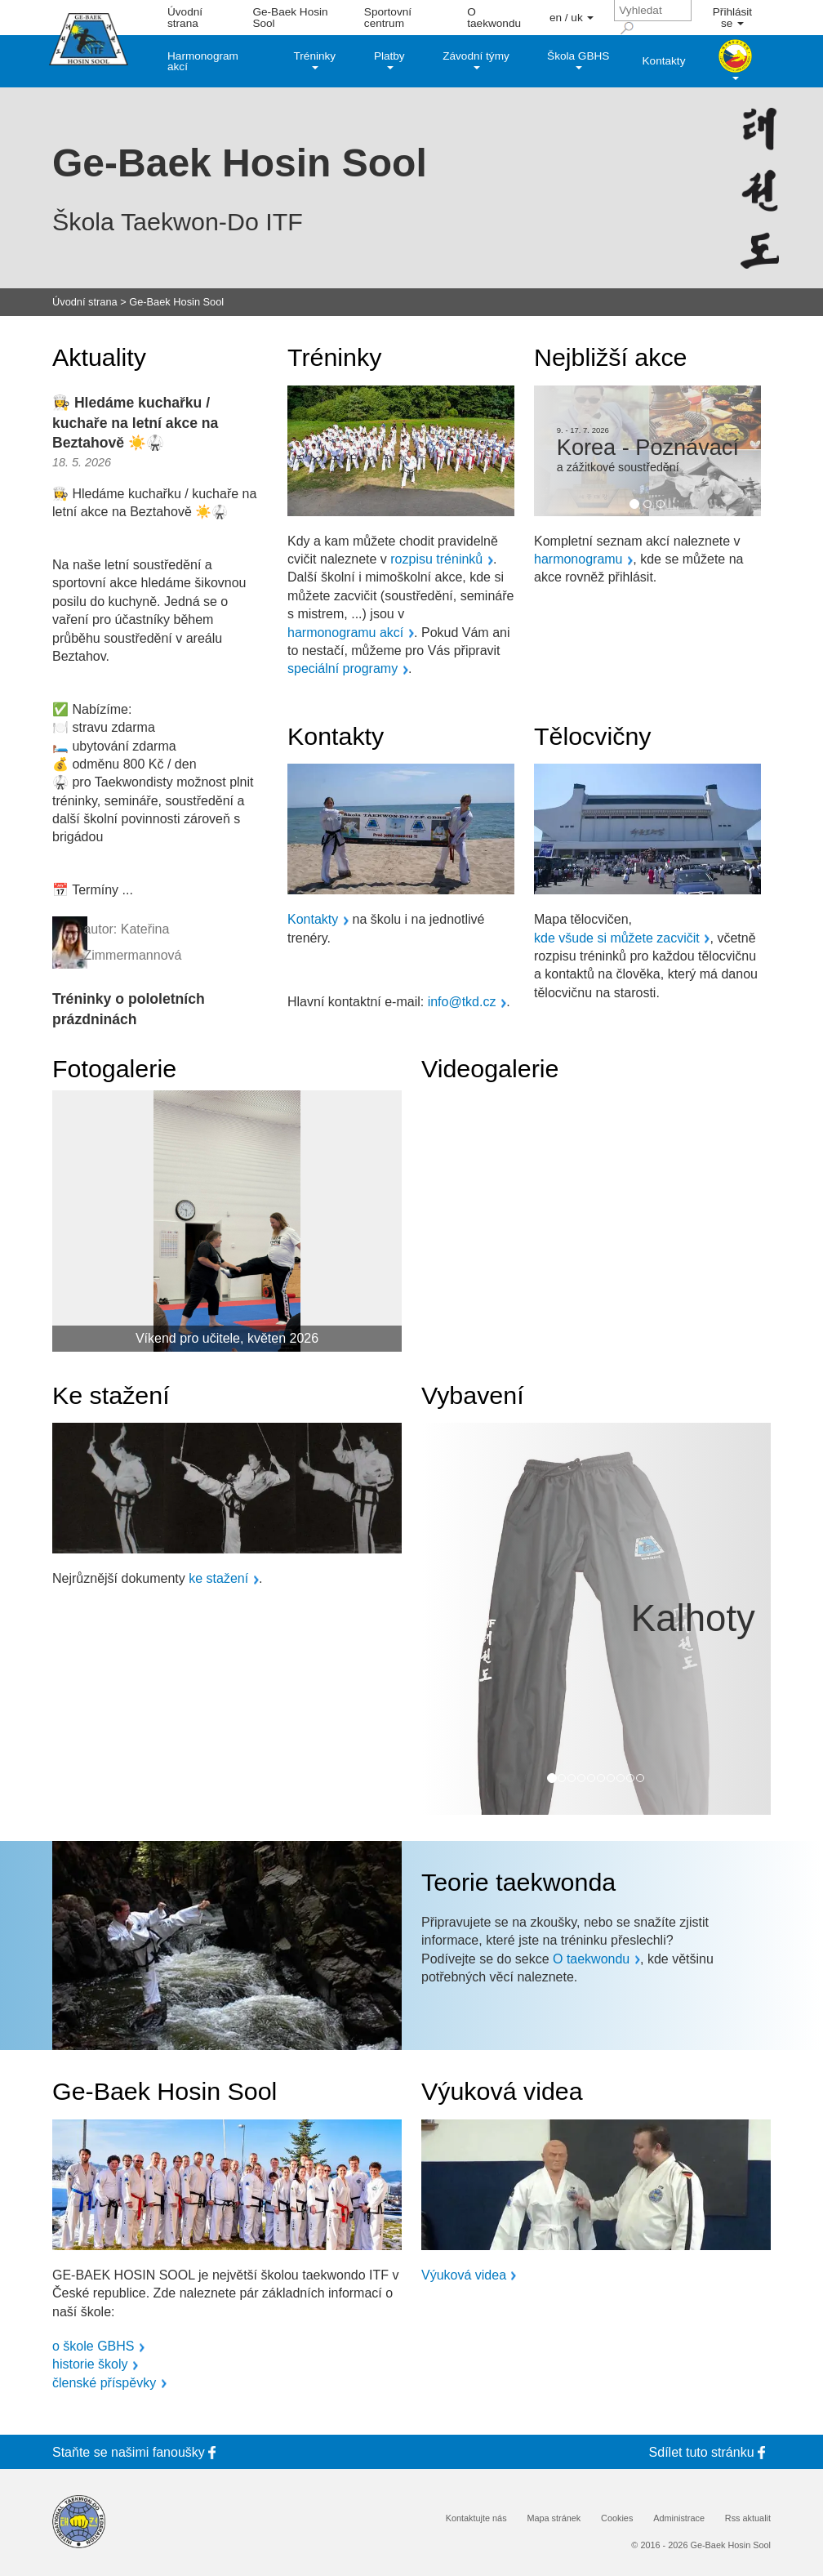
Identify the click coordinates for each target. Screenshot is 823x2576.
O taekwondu (494, 17)
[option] (647, 451)
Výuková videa (502, 2091)
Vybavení (472, 1395)
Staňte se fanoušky (136, 2452)
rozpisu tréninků (436, 559)
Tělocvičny (593, 736)
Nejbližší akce (610, 357)
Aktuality (99, 357)
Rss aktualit (748, 2518)
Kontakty (664, 61)
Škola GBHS (578, 59)
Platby (389, 59)
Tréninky (315, 59)
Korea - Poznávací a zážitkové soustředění (648, 455)
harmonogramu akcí (345, 633)
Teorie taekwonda (518, 1882)
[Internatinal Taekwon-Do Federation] (78, 2521)
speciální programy (342, 668)
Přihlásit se (732, 17)
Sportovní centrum (388, 17)
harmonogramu (578, 559)
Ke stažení (111, 1395)
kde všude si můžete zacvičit (617, 938)
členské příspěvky (104, 2383)
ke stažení (218, 1578)
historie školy (89, 2364)
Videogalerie (489, 1068)
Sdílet (710, 2452)
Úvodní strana (184, 17)
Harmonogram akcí (202, 62)
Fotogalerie (114, 1068)
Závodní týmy (476, 59)
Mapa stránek (554, 2518)
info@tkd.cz (462, 1002)
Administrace (679, 2518)
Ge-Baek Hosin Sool (289, 17)
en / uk (571, 17)
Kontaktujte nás (476, 2518)
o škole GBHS (93, 2346)
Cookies (617, 2518)
